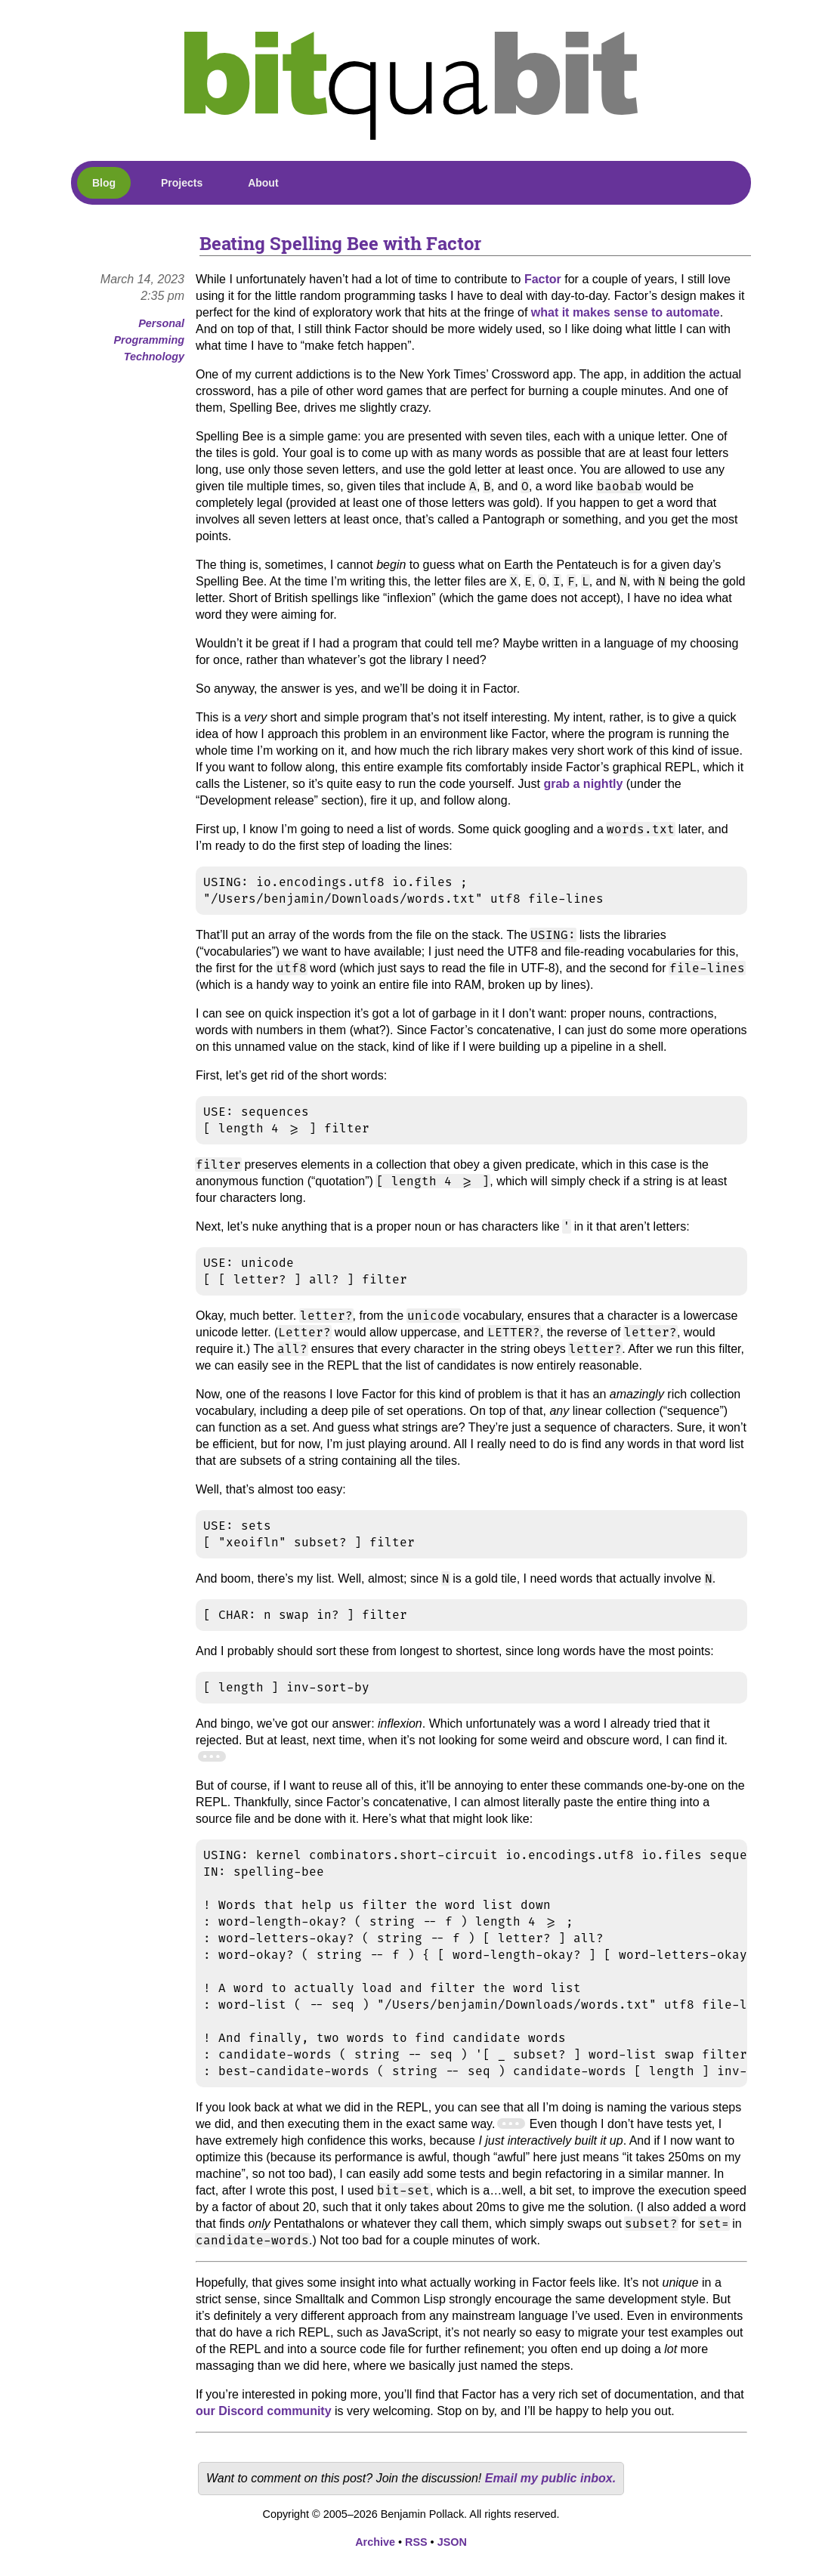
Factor (542, 279)
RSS (416, 2542)
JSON (452, 2542)
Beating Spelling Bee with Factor (340, 243)
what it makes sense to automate (625, 312)
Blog (104, 183)
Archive (375, 2542)
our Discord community (264, 2411)
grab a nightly (583, 783)
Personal (161, 323)
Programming (148, 340)
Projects (181, 183)
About (263, 183)
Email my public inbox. (550, 2478)
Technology (154, 357)
